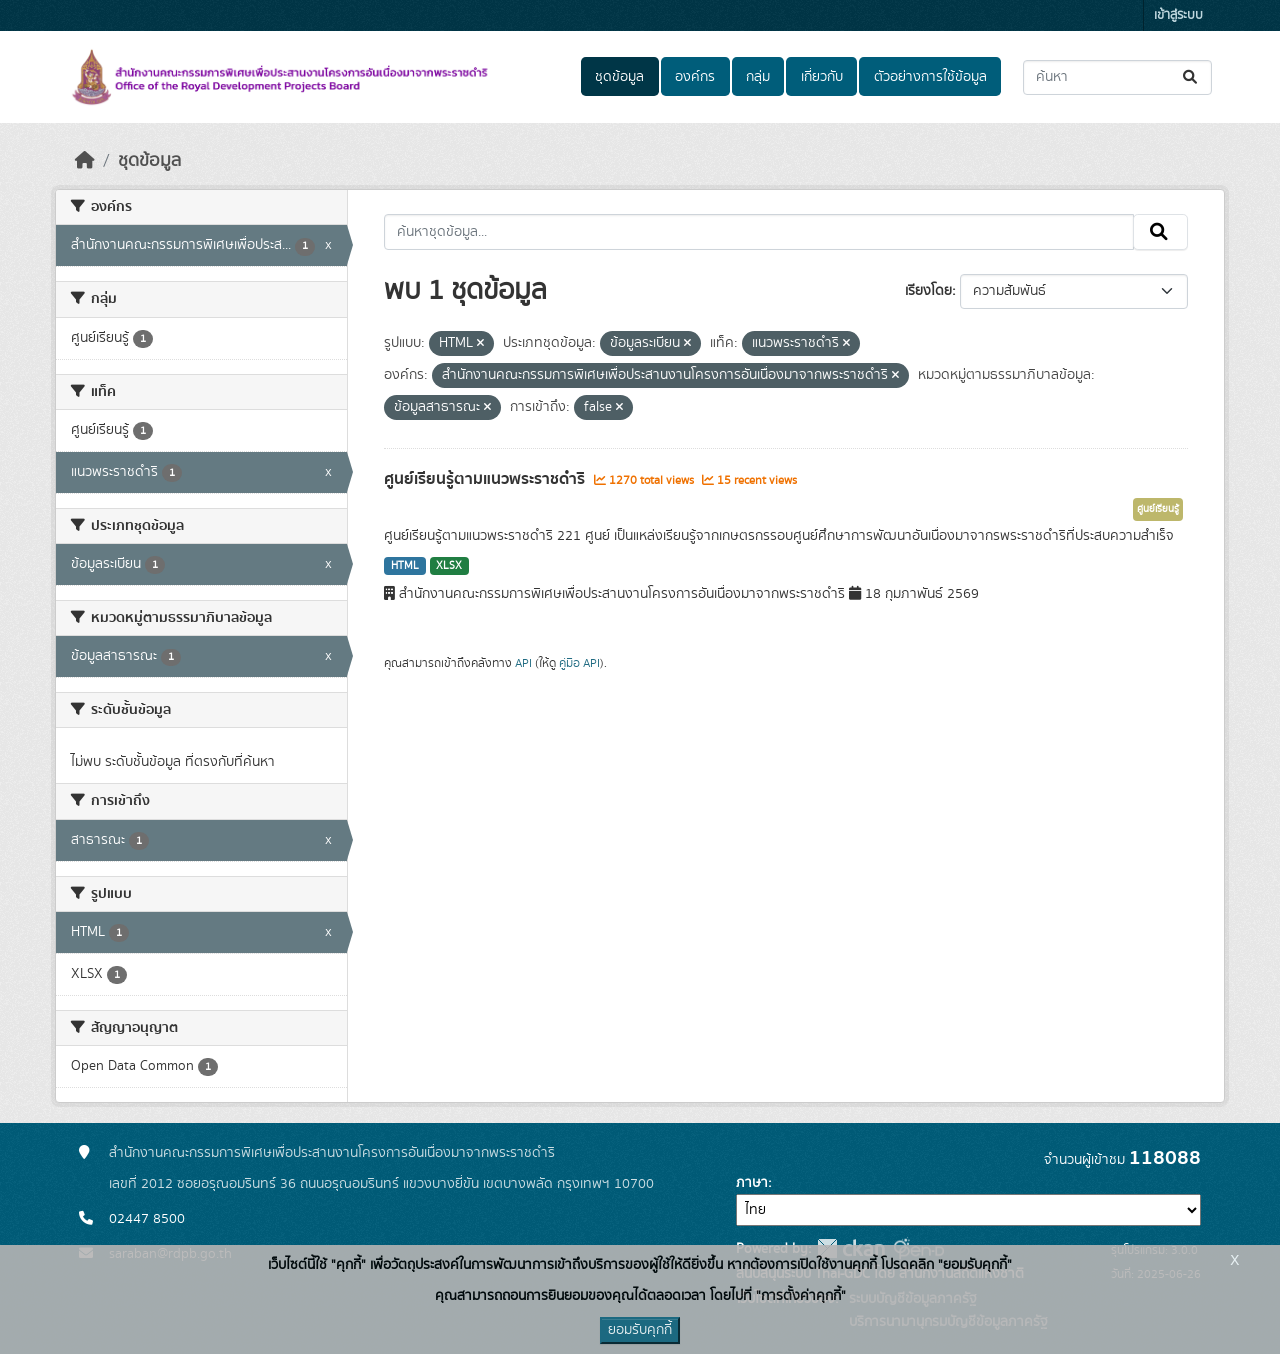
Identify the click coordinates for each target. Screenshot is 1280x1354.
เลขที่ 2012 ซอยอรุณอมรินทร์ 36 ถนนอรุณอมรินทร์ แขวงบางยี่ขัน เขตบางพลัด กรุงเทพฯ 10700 (381, 1184)
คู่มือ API (579, 663)
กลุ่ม (758, 77)
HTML (405, 566)
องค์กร (695, 77)
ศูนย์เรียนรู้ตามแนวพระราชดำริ (486, 479)
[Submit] (1191, 77)
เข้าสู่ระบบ (1178, 15)
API (523, 663)
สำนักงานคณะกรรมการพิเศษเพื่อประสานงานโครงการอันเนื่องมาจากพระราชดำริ (332, 1153)
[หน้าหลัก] (85, 161)
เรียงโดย (928, 291)
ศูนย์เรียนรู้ (1158, 509)
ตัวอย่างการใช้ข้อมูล (930, 77)
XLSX (449, 566)
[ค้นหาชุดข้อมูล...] (1117, 77)
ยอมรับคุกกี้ (640, 1330)
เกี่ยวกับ (822, 77)
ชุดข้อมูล (619, 77)
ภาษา (752, 1183)
